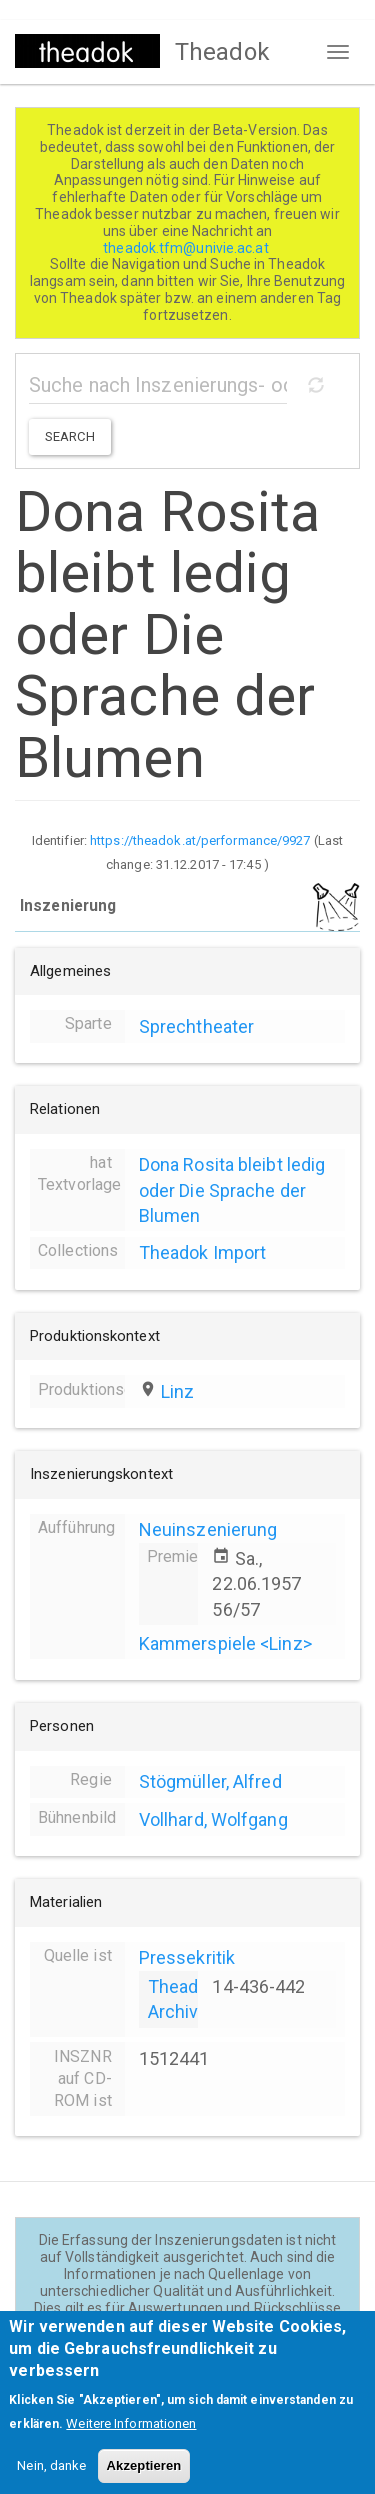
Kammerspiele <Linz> (225, 1643)
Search (70, 436)
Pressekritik (187, 1957)
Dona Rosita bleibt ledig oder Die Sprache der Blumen (232, 1189)
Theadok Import (202, 1252)
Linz (177, 1391)
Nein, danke (51, 2477)
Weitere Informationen (131, 2435)
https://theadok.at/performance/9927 (200, 840)
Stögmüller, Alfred (210, 1781)
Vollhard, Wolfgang (213, 1819)
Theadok (222, 52)
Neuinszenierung (208, 1529)
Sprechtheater (196, 1026)
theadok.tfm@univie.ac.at (187, 248)
